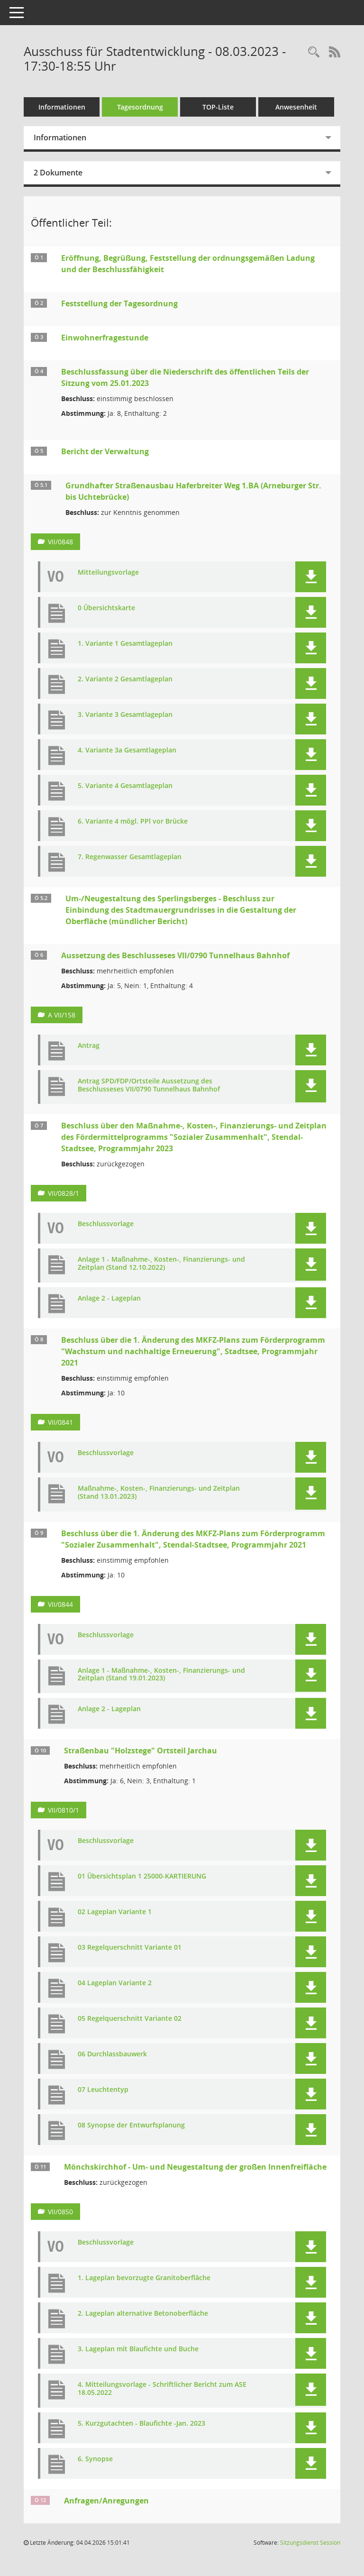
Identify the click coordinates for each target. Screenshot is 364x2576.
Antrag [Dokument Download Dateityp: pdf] (89, 1046)
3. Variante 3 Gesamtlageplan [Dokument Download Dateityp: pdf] (125, 715)
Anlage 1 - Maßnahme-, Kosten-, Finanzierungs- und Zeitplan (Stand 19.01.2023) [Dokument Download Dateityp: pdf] (161, 1675)
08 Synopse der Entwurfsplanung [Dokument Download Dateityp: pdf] (131, 2125)
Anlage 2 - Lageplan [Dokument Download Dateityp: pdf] (109, 1298)
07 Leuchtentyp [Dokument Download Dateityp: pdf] (103, 2090)
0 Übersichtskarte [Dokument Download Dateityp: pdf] (106, 608)
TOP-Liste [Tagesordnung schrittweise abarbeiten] (218, 106)
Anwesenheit (296, 106)
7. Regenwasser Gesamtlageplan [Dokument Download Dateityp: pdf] (130, 857)
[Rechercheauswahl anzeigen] (313, 52)
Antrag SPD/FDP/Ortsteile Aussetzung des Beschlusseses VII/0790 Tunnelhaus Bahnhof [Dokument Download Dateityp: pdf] (149, 1085)
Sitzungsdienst (310, 2543)
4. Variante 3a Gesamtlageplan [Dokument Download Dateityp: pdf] (127, 750)
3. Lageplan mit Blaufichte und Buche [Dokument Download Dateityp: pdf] (138, 2349)
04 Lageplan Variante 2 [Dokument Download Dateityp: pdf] (115, 1983)
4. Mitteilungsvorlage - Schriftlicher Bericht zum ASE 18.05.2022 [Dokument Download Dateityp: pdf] (162, 2389)
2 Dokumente (58, 172)
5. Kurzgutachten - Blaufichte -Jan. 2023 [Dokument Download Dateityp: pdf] (141, 2424)
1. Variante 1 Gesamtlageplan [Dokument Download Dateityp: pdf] (125, 644)
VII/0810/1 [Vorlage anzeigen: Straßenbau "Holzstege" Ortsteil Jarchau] (63, 1810)
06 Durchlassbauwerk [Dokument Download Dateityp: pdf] (112, 2054)
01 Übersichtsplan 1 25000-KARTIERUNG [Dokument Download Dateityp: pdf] (142, 1876)
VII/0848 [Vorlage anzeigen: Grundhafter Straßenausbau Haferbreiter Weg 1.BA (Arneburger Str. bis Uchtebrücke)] (60, 541)
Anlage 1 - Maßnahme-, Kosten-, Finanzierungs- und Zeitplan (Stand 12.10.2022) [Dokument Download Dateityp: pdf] (161, 1264)
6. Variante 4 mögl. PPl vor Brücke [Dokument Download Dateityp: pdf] (133, 821)
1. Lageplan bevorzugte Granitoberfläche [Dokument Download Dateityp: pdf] (144, 2278)
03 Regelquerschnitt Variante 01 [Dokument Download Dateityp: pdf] (130, 1947)
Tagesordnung (140, 106)
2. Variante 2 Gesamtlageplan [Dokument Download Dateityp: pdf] (125, 679)
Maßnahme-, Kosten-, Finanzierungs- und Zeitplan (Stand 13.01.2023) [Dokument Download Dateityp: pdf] (159, 1493)
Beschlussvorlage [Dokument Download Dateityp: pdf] (106, 1224)
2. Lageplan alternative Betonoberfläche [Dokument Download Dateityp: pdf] (143, 2314)
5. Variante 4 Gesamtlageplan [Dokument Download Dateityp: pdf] (125, 786)
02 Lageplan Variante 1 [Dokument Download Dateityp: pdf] (115, 1912)
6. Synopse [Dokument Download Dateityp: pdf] (95, 2459)
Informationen (61, 106)
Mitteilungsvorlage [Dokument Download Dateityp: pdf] (108, 572)
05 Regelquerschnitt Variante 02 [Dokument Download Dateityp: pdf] (130, 2019)
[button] (310, 576)
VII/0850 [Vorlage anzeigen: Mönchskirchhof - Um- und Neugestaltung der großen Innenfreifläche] (60, 2211)
